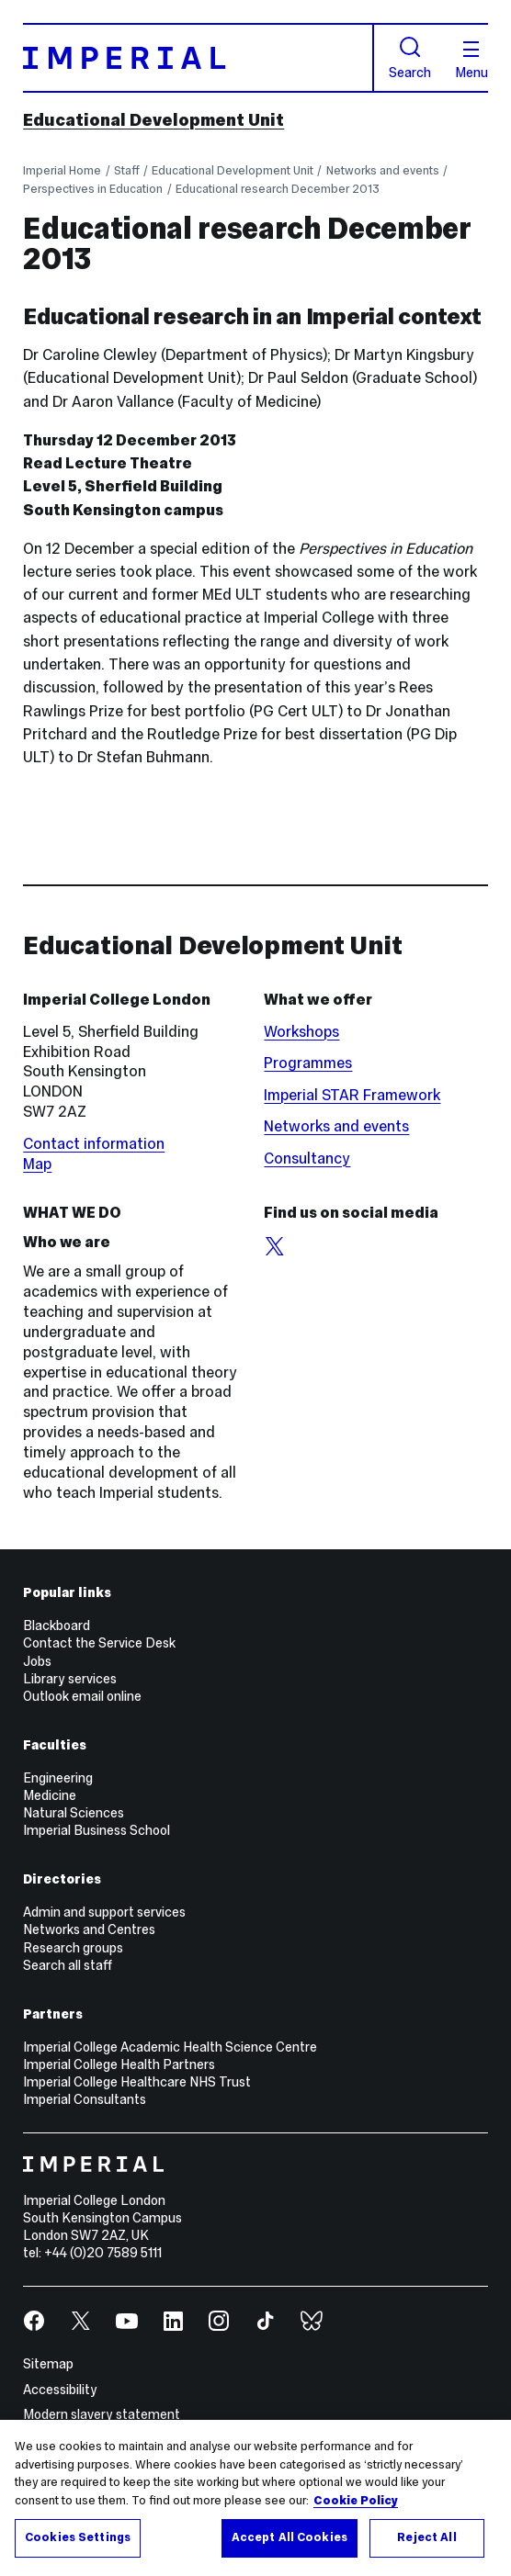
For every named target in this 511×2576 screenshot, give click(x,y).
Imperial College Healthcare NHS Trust (137, 2082)
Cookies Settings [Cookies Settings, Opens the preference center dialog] (78, 2537)
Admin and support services (104, 1912)
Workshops (301, 1031)
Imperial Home (62, 170)
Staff (127, 170)
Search (410, 58)
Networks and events (382, 170)
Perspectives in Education (93, 189)
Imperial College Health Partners (119, 2064)
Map (37, 1164)
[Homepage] (198, 58)
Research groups (73, 1948)
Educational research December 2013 (278, 189)
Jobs (37, 1661)
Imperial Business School (96, 1830)
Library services (70, 1678)
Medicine (49, 1795)
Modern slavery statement (101, 2414)
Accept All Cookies (289, 2537)
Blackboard (56, 1625)
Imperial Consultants (84, 2099)
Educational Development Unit (153, 119)
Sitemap (48, 2364)
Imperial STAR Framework (352, 1095)
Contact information (94, 1143)
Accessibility (60, 2389)
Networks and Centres (89, 1929)
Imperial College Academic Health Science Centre (170, 2047)
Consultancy (307, 1158)
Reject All (426, 2537)
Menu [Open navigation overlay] (471, 60)
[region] (255, 2498)
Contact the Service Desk (99, 1643)
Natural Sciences (73, 1813)
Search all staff (67, 1965)
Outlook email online (82, 1696)
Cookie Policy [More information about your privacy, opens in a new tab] (355, 2500)
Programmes (308, 1063)
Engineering (58, 1778)
